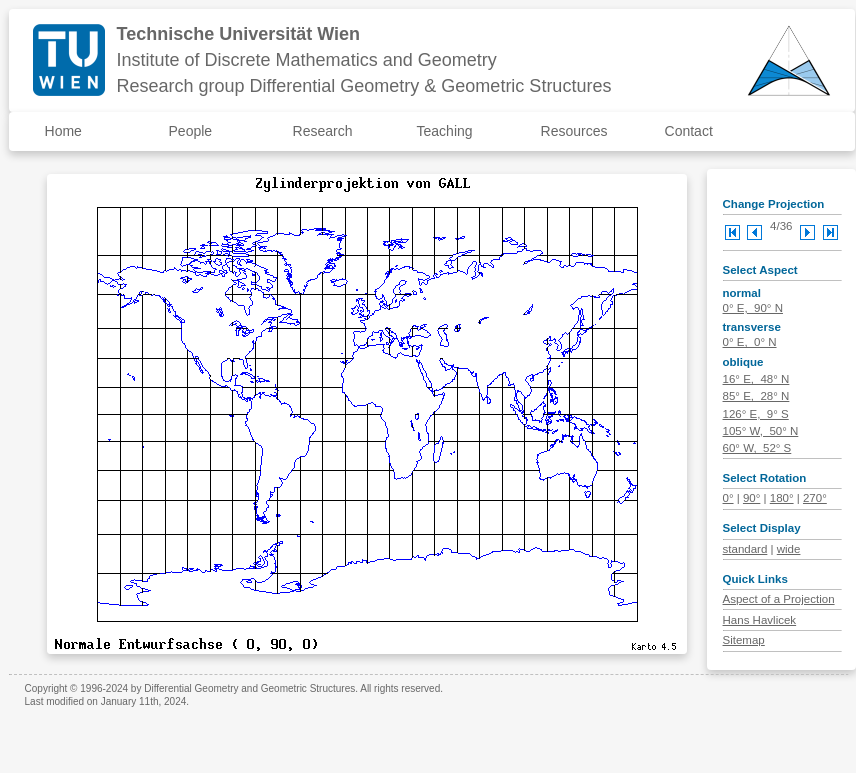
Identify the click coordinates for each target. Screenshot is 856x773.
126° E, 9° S (756, 414)
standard (745, 549)
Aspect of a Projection (779, 599)
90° (751, 498)
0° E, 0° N (750, 342)
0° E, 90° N (753, 308)
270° (815, 498)
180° (782, 498)
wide (789, 549)
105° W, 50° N (761, 431)
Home (63, 131)
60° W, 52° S (757, 448)
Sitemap (744, 640)
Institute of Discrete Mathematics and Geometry (307, 60)
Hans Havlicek (760, 620)
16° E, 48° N (756, 379)
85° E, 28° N (756, 396)
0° (728, 498)
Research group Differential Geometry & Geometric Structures (364, 86)
